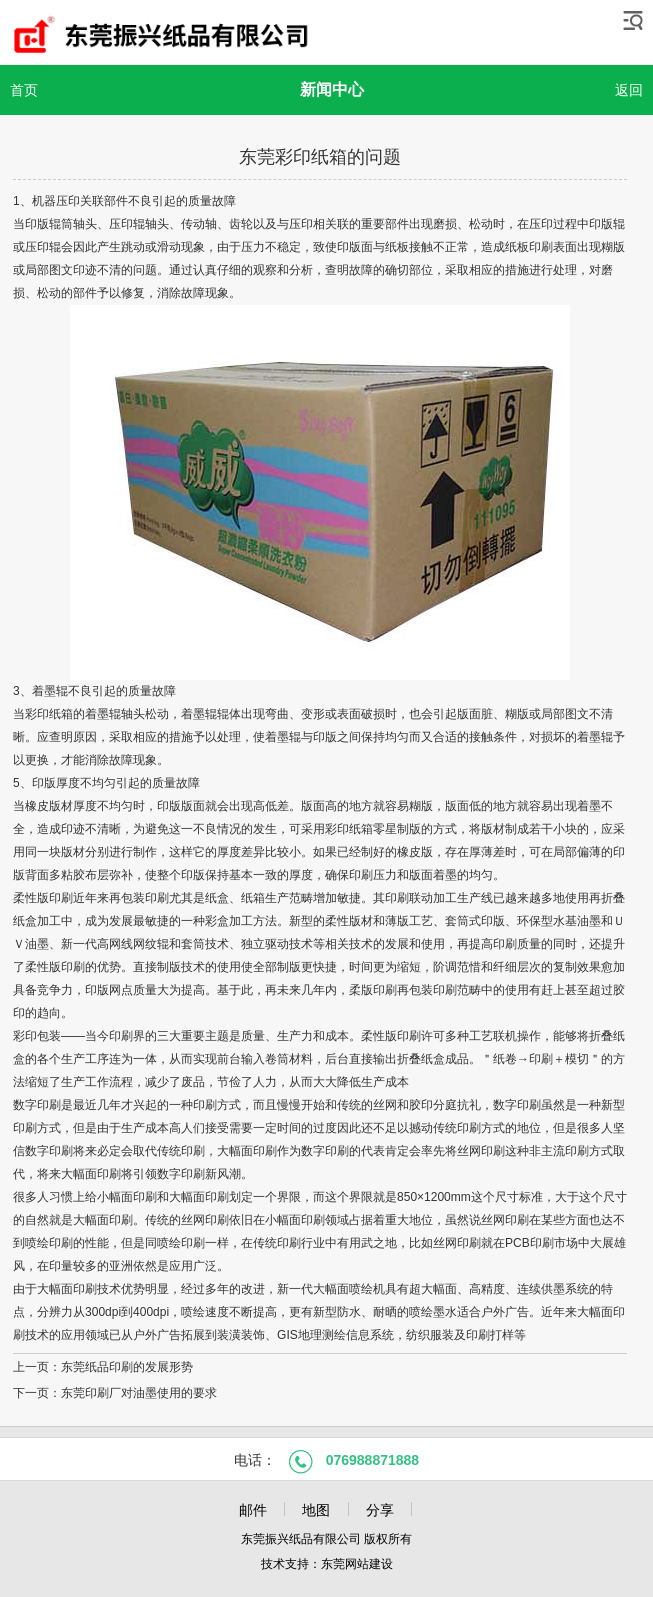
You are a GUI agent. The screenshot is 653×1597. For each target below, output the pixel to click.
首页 (24, 90)
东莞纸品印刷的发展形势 (127, 1367)
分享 (380, 1510)
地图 (316, 1510)
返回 (629, 90)
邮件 (253, 1510)
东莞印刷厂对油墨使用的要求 (139, 1393)
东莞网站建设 (357, 1564)
